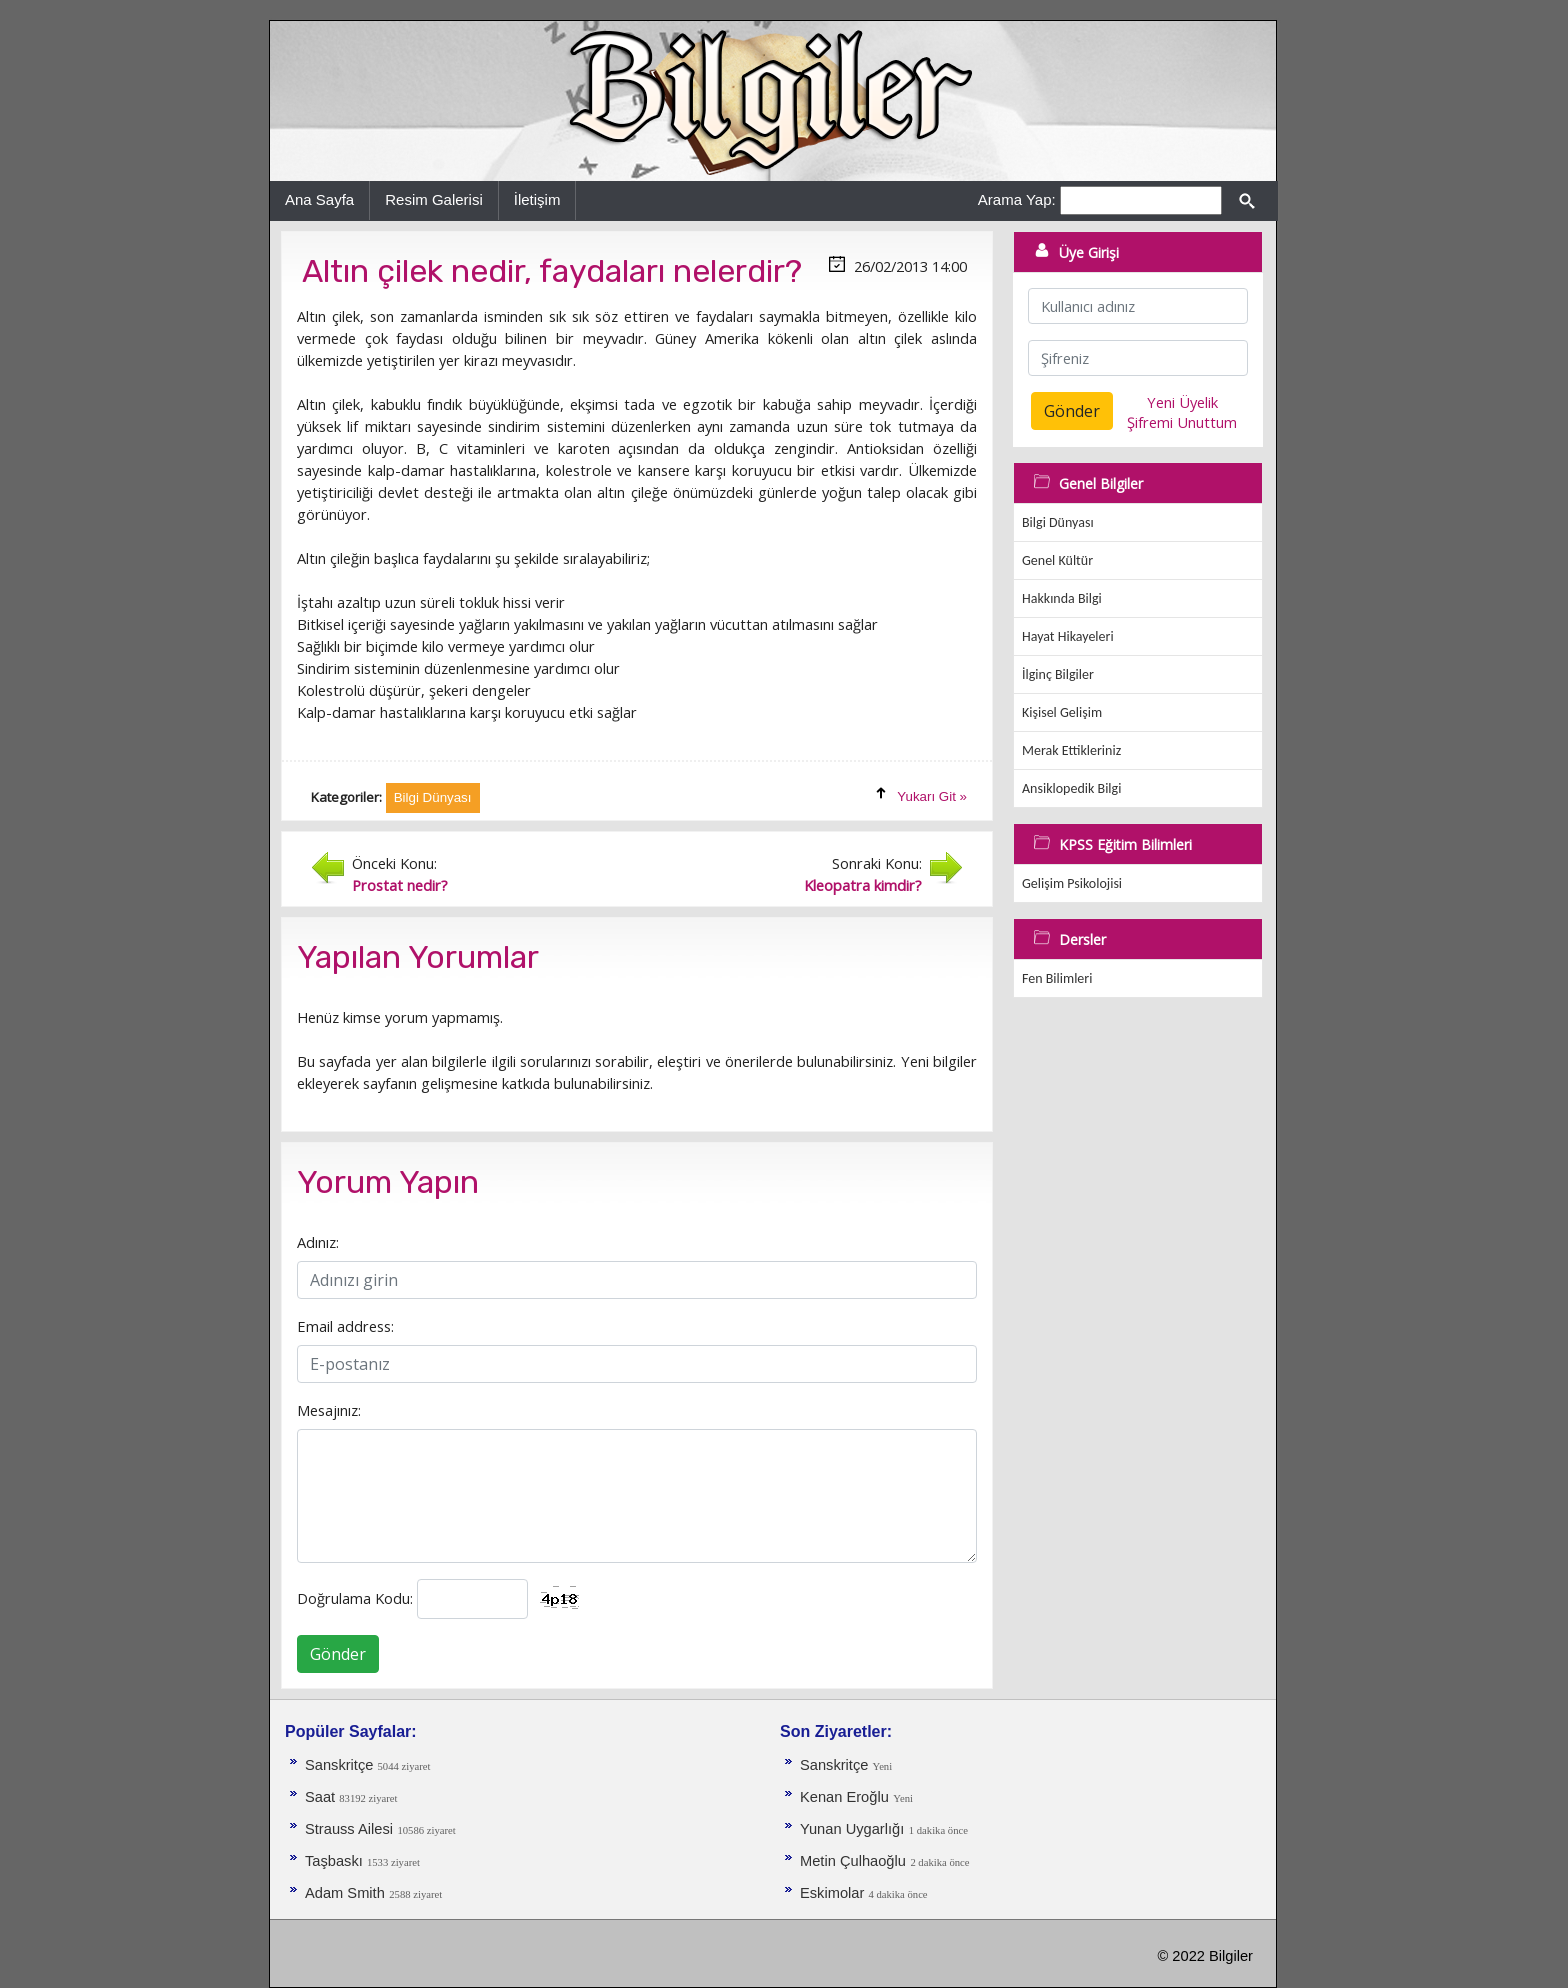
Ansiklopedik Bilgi (1071, 788)
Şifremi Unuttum (1182, 422)
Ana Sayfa (319, 199)
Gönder (338, 1654)
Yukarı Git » (932, 796)
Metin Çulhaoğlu (853, 1861)
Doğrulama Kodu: (355, 1598)
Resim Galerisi (434, 199)
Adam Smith (345, 1893)
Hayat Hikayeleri (1068, 636)
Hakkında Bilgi (1062, 598)
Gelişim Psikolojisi (1072, 883)
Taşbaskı (336, 1861)
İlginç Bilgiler (1058, 674)
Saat (322, 1797)
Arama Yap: (1017, 199)
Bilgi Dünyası (1058, 522)
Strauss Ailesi (349, 1829)
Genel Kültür (1057, 560)
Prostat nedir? (400, 885)
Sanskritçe (341, 1765)
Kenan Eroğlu (844, 1797)
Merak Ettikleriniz (1071, 750)
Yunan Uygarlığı (852, 1829)
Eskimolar (834, 1893)
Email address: (345, 1326)
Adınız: (318, 1242)
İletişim (537, 199)
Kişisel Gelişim (1062, 712)
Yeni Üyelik (1182, 402)
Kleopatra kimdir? (863, 885)
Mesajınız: (329, 1410)
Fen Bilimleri (1057, 978)
